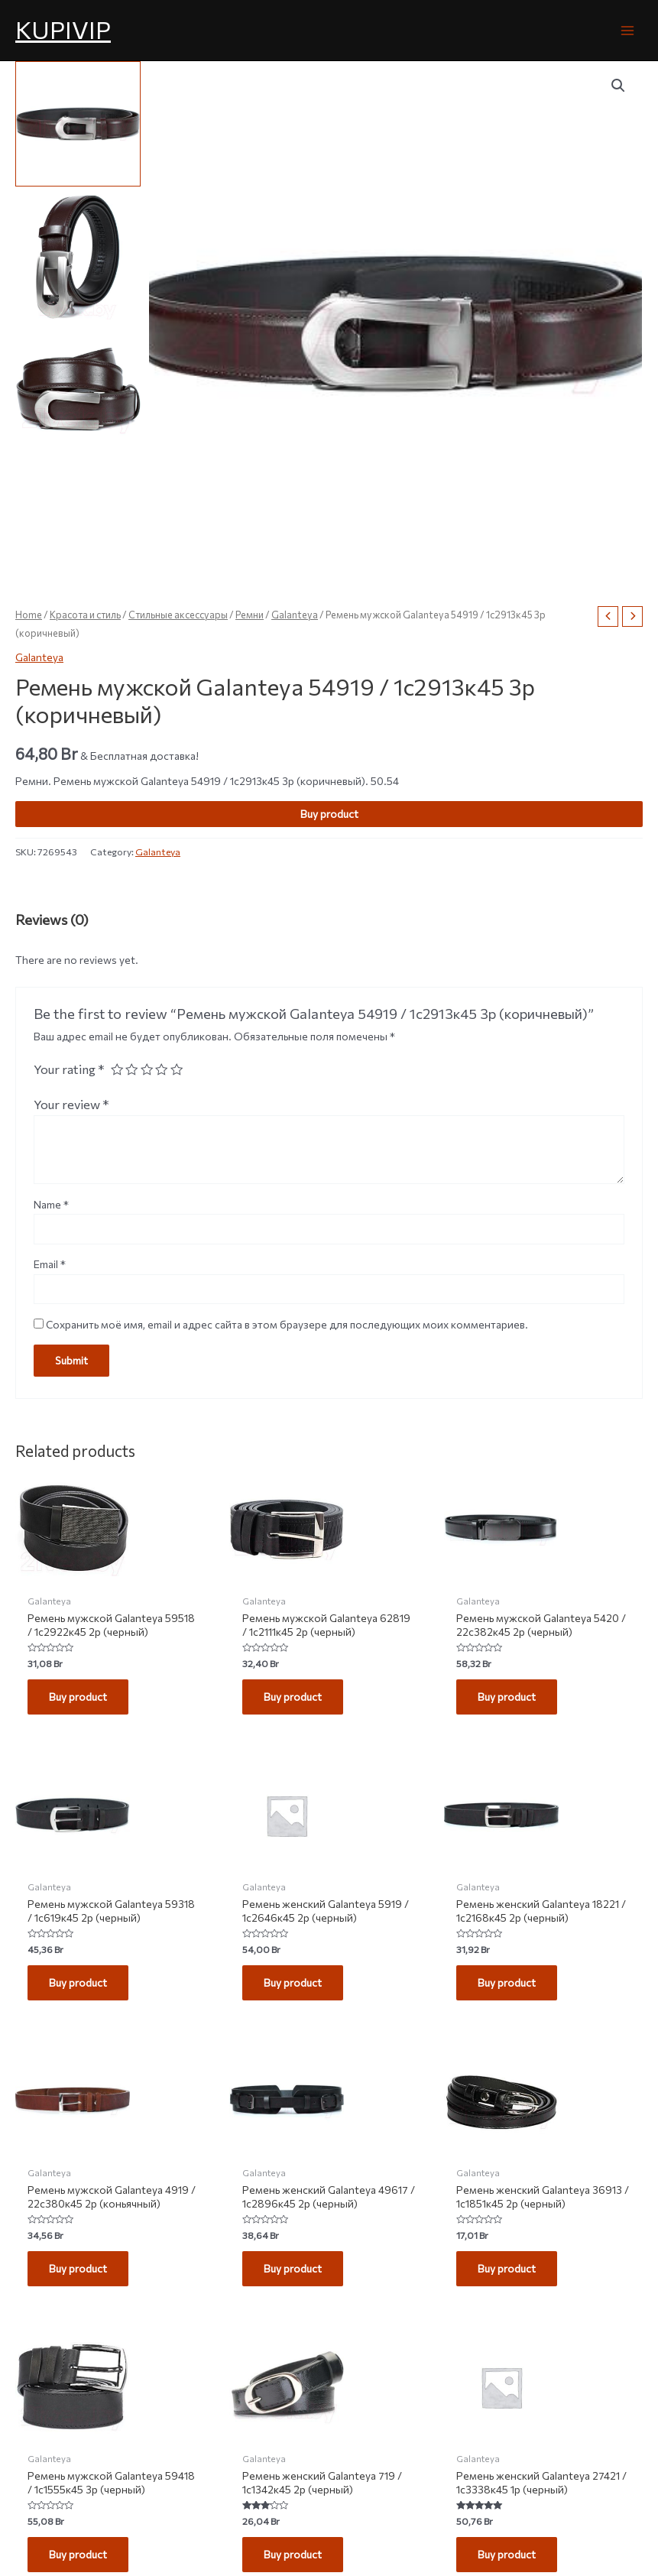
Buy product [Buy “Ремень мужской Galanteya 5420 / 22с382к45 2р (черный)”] (507, 1696)
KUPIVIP (63, 29)
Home (28, 614)
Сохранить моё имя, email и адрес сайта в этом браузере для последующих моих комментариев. (287, 1324)
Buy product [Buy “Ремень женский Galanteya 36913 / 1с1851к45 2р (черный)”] (507, 2268)
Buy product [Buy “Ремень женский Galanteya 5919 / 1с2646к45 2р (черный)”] (293, 1982)
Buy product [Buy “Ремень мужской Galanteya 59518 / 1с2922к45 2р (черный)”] (78, 1696)
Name (51, 1204)
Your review (71, 1103)
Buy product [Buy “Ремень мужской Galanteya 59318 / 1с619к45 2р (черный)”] (78, 1982)
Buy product (329, 813)
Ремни (249, 614)
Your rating (69, 1068)
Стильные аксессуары (178, 614)
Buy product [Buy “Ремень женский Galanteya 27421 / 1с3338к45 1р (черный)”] (507, 2554)
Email (50, 1263)
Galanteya (294, 614)
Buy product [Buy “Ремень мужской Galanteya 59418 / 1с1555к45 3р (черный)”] (78, 2554)
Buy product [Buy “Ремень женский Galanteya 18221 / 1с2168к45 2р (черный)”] (507, 1982)
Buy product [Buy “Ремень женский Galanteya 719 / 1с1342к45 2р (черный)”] (293, 2554)
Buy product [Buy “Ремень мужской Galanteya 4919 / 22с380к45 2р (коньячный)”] (78, 2268)
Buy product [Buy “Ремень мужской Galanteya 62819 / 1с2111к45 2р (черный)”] (293, 1696)
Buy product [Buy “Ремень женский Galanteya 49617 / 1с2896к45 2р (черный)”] (293, 2268)
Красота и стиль (85, 614)
